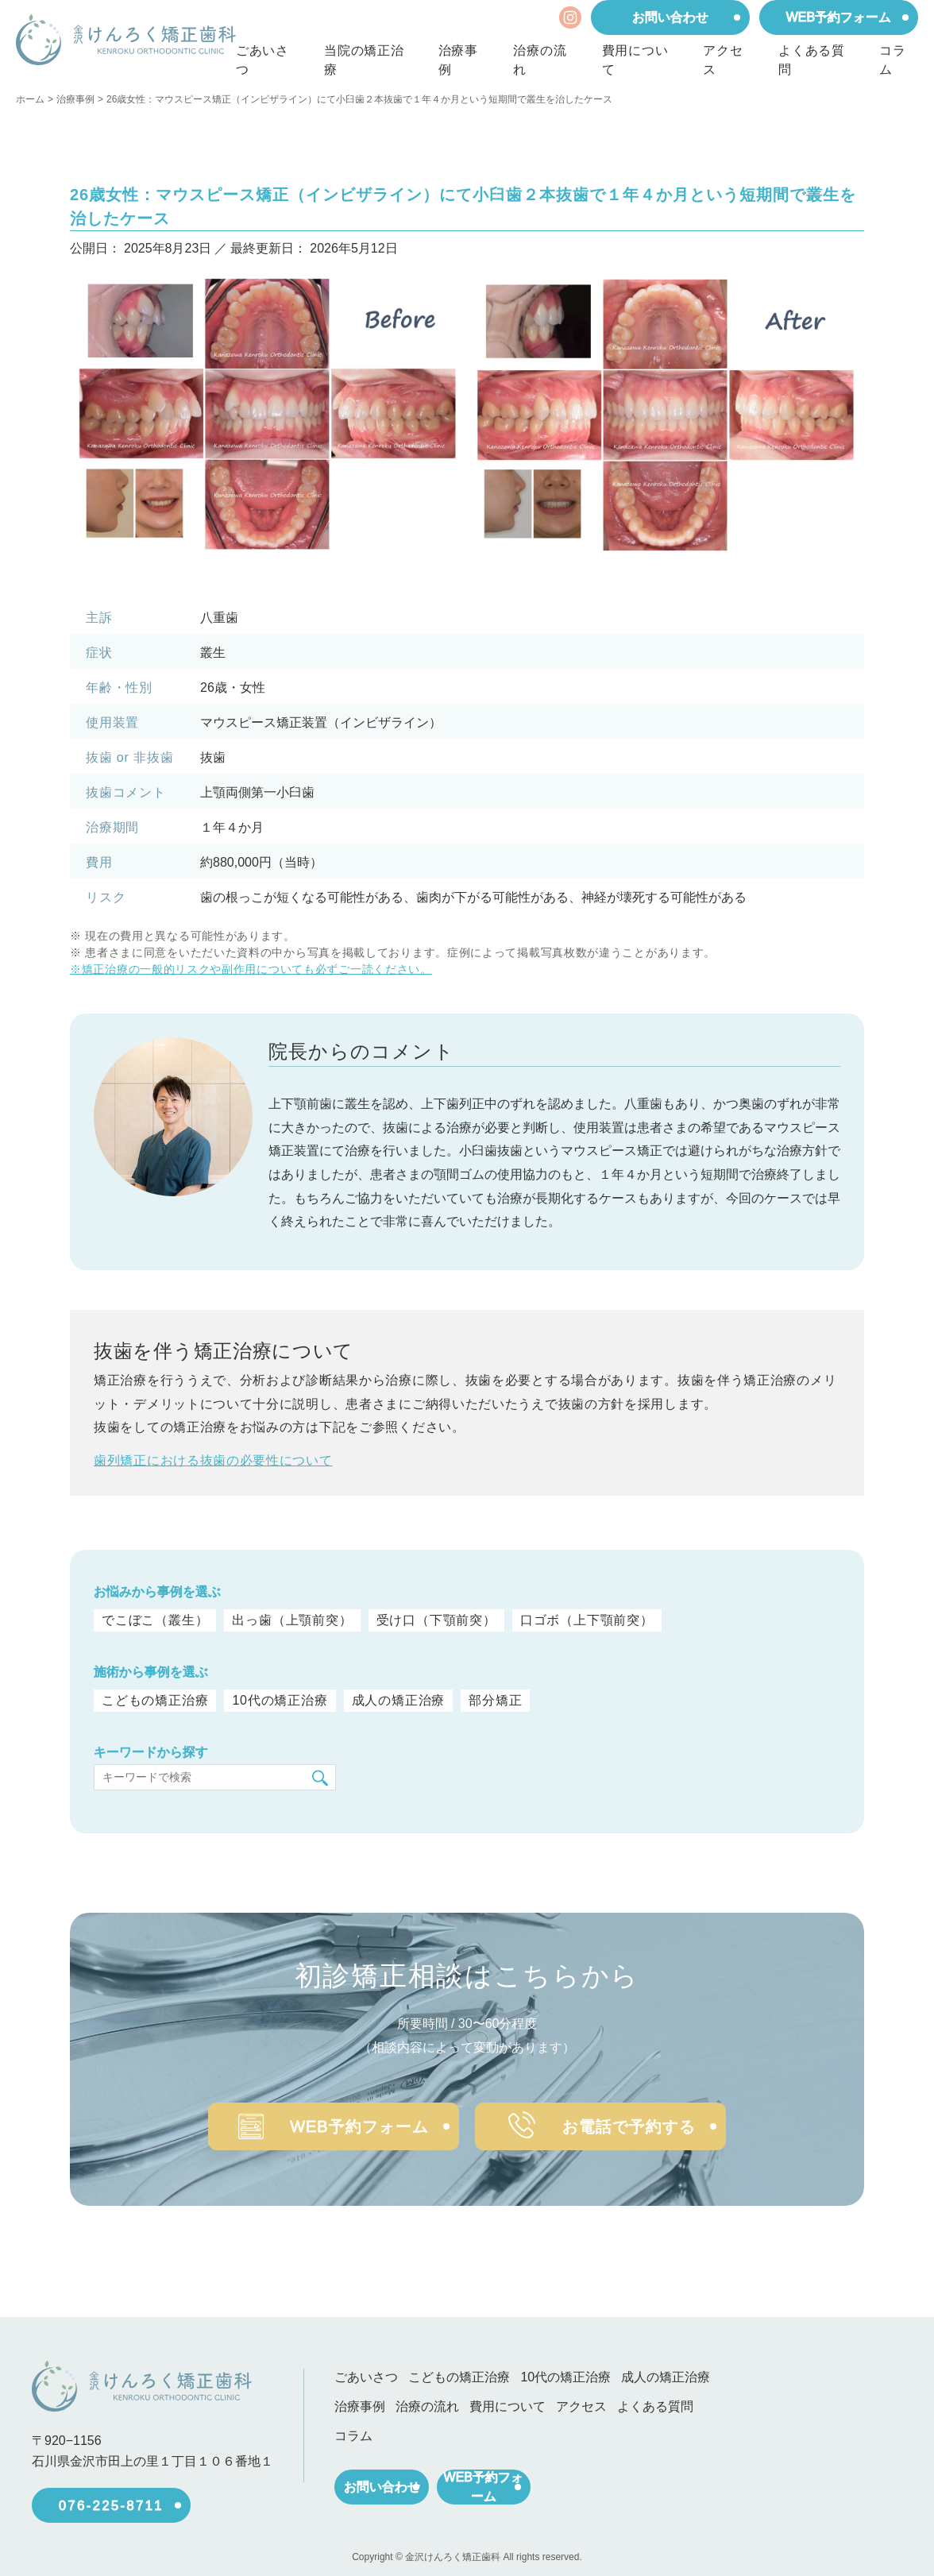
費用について (635, 60)
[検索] (320, 1778)
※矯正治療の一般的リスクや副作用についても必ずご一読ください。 (251, 969)
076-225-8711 (111, 2498)
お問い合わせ (670, 17)
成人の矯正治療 (395, 1700)
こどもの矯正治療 (155, 1700)
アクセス (723, 60)
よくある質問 (811, 60)
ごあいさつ (262, 60)
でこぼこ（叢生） (155, 1620)
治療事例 (458, 60)
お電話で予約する (636, 2118)
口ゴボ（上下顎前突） (587, 1620)
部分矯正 (492, 1700)
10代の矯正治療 (278, 1700)
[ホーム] (126, 39)
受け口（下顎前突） (436, 1620)
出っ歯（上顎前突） (292, 1620)
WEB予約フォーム (839, 17)
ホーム (30, 99)
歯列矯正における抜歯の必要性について (213, 1460)
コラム (892, 60)
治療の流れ (539, 60)
